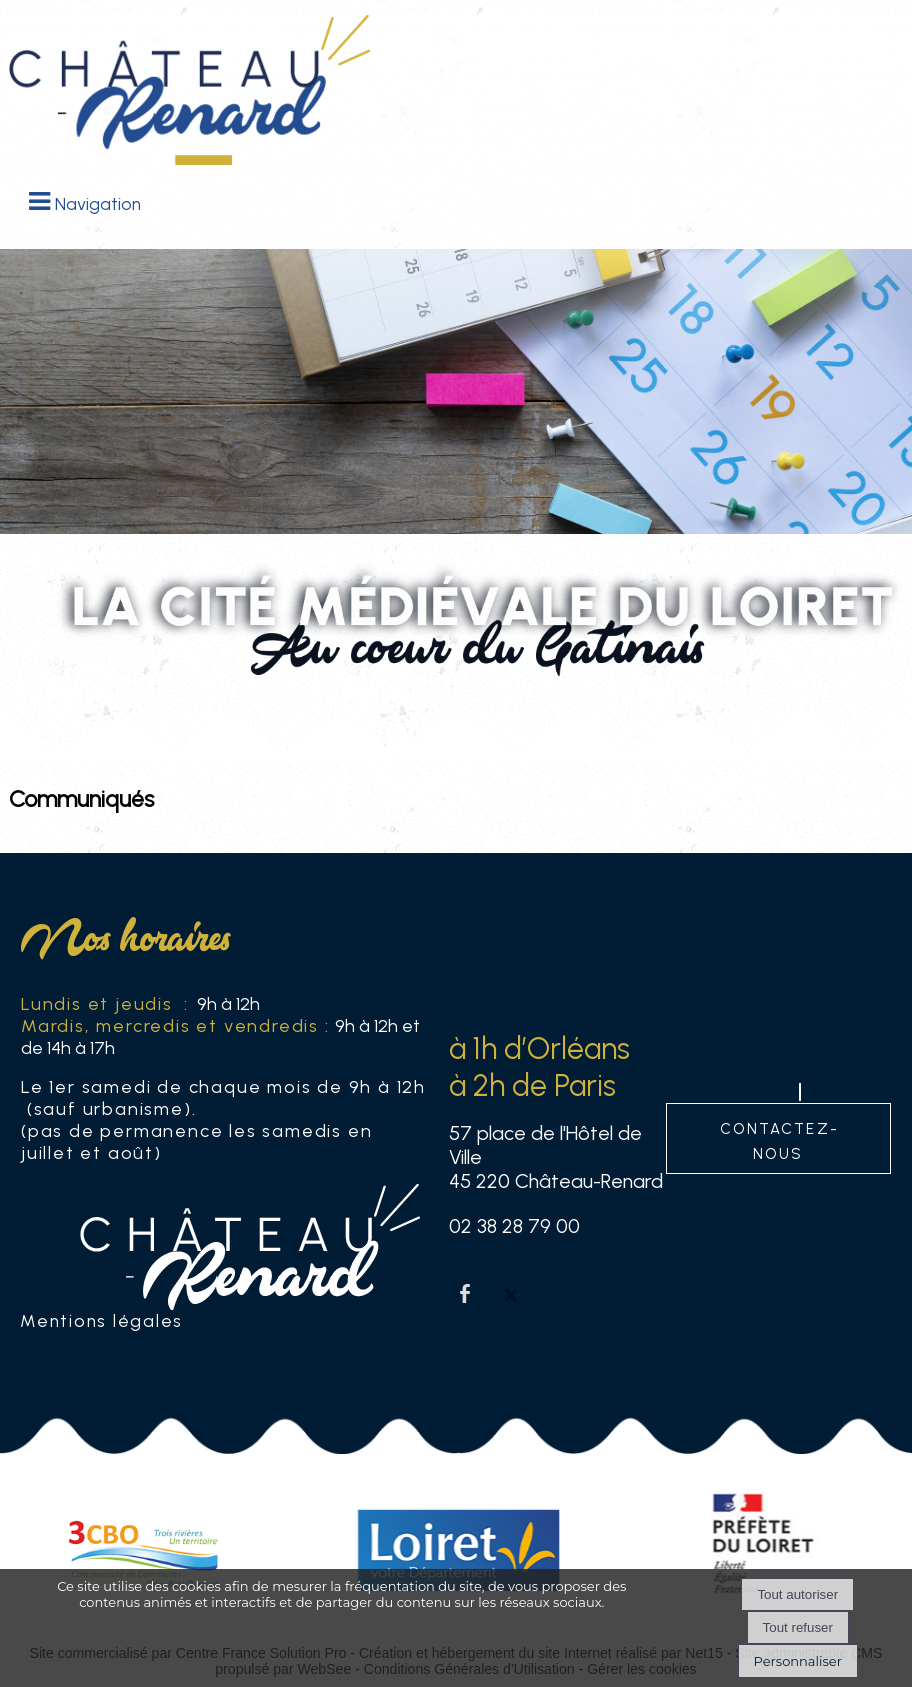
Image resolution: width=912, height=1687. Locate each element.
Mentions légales (101, 1320)
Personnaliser (798, 1661)
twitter (511, 1293)
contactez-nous (779, 1139)
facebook (465, 1293)
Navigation (98, 203)
